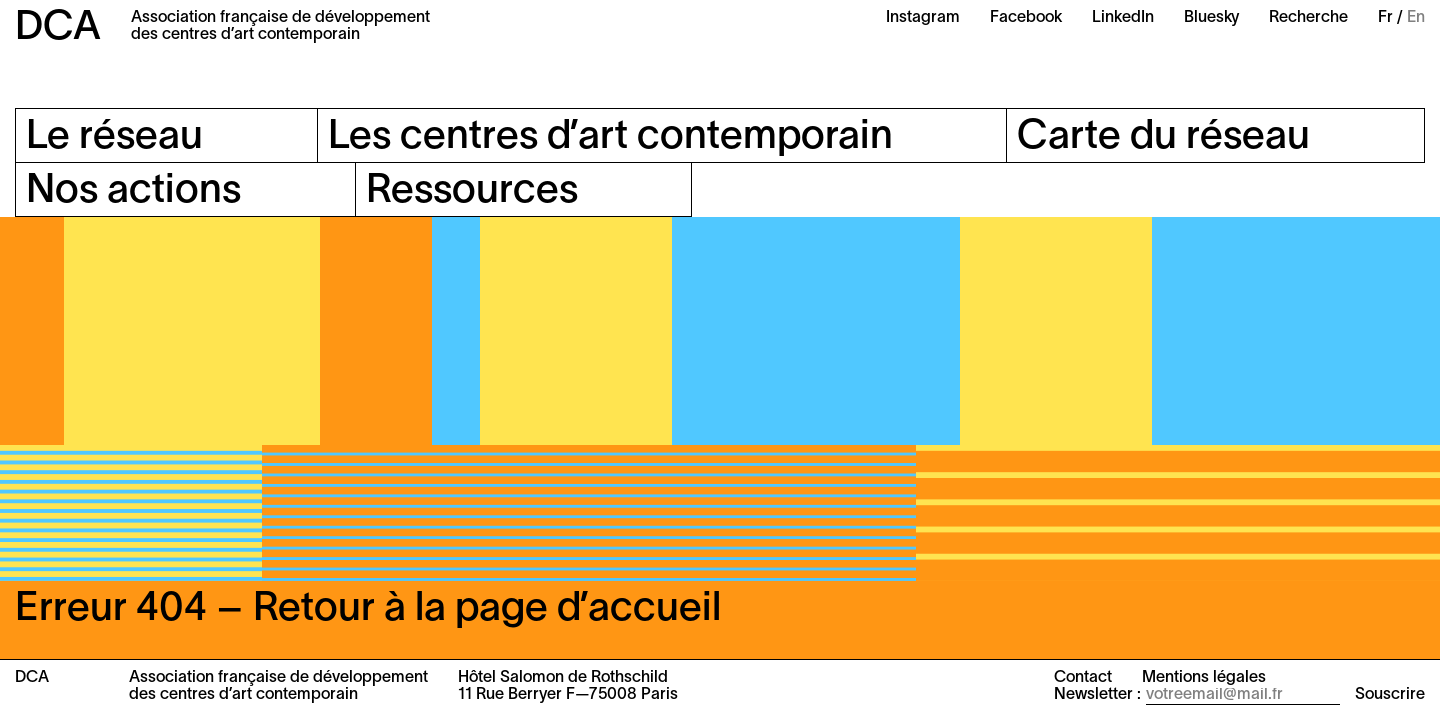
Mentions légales (1204, 678)
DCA (58, 28)
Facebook (1026, 18)
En (1416, 18)
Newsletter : (1097, 695)
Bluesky (1211, 18)
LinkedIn (1123, 18)
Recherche (1308, 18)
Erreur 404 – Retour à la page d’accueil (368, 609)
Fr (1385, 18)
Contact (1083, 678)
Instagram (923, 18)
